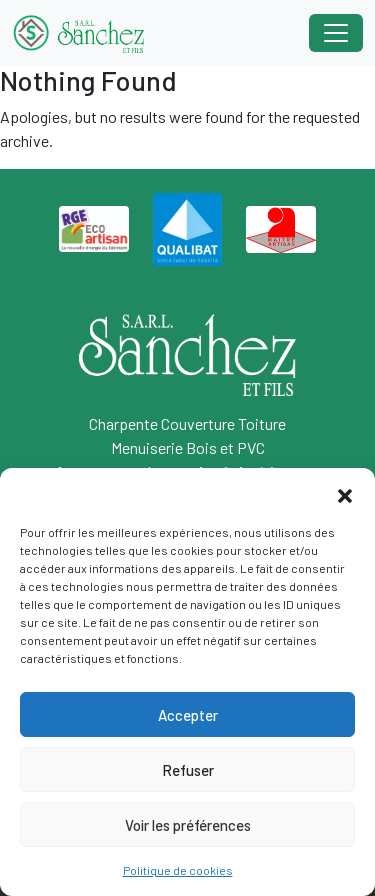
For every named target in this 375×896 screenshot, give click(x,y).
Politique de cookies (178, 870)
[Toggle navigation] (336, 33)
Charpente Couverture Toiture (187, 423)
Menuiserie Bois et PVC (188, 447)
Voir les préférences (188, 825)
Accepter (188, 715)
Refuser (188, 770)
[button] (345, 493)
